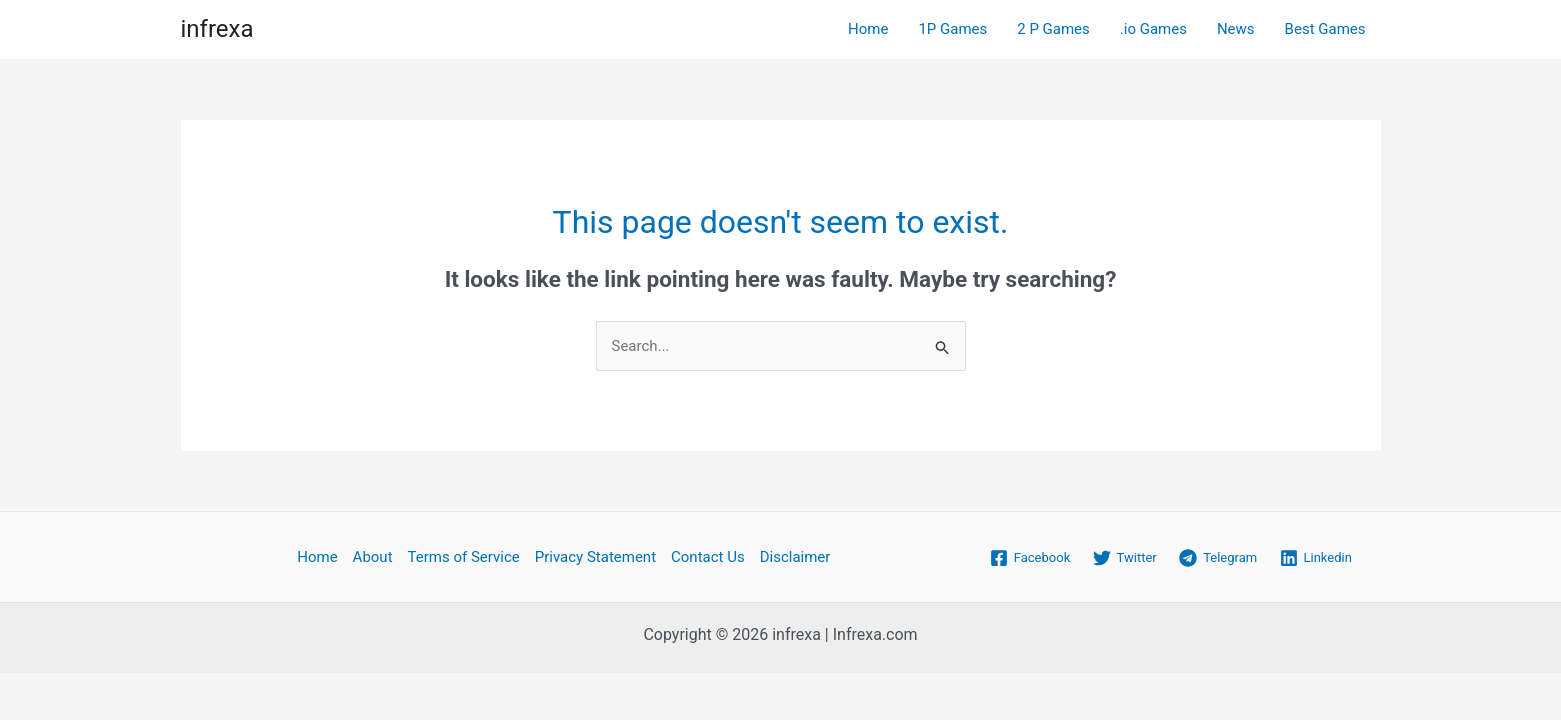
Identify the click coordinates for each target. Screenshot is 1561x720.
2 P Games (1053, 29)
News (1236, 29)
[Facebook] (1030, 558)
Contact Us (708, 557)
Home (868, 29)
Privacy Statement (595, 557)
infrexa (217, 29)
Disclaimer (795, 557)
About (373, 557)
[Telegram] (1218, 558)
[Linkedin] (1315, 558)
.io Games (1153, 29)
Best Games (1325, 29)
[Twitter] (1124, 558)
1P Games (952, 29)
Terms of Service (464, 557)
